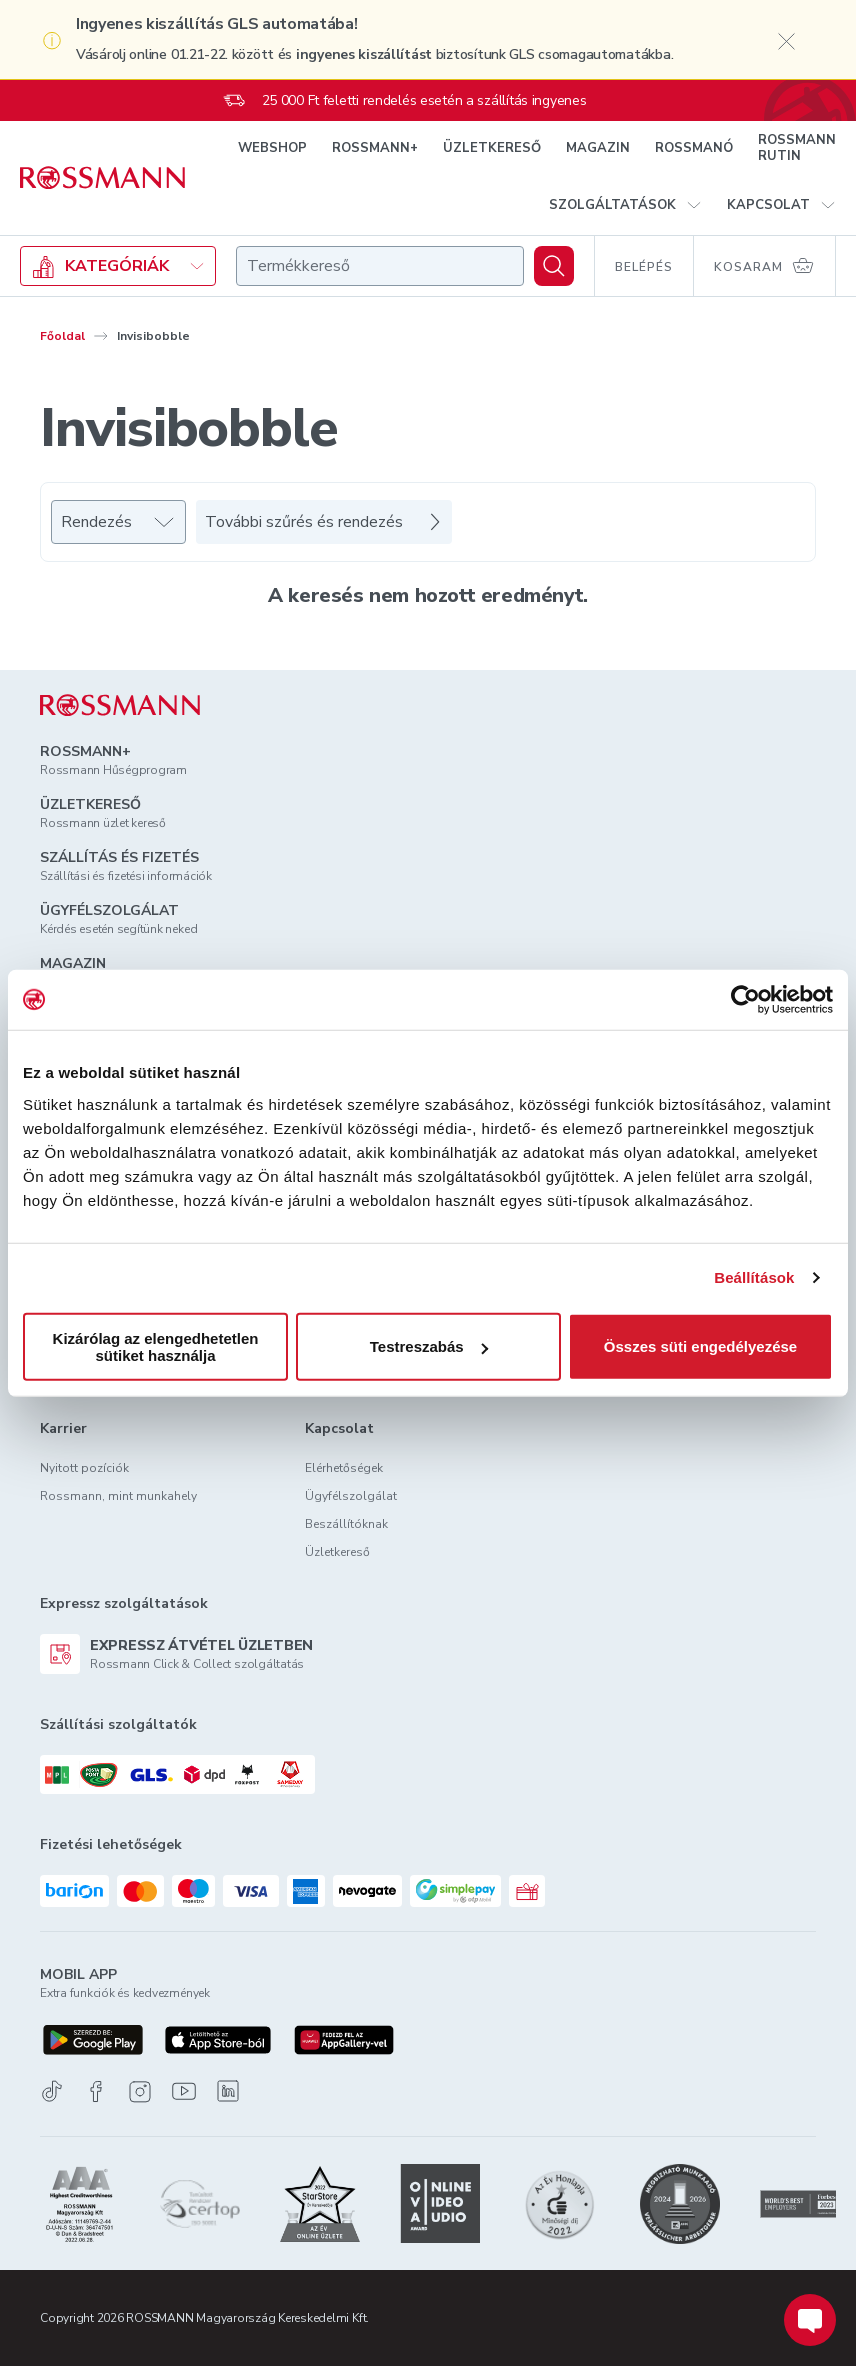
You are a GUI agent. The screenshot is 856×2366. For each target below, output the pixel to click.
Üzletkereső (337, 1552)
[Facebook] (96, 2091)
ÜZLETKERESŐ (492, 148)
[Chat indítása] (810, 2320)
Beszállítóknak (346, 1524)
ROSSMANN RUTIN (797, 148)
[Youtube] (184, 2091)
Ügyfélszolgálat (351, 1496)
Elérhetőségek (344, 1468)
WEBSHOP (272, 148)
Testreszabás (429, 1346)
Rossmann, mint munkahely (118, 1496)
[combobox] (380, 266)
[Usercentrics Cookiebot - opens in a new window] (745, 1000)
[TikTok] (52, 2091)
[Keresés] (554, 266)
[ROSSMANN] (120, 705)
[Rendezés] (118, 522)
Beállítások (754, 1277)
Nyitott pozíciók (84, 1468)
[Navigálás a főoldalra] (102, 178)
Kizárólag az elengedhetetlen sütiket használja (156, 1346)
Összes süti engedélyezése (700, 1346)
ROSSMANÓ (694, 148)
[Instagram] (140, 2091)
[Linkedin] (228, 2091)
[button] (625, 205)
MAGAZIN (598, 148)
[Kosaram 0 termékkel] (765, 266)
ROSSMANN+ (375, 148)
